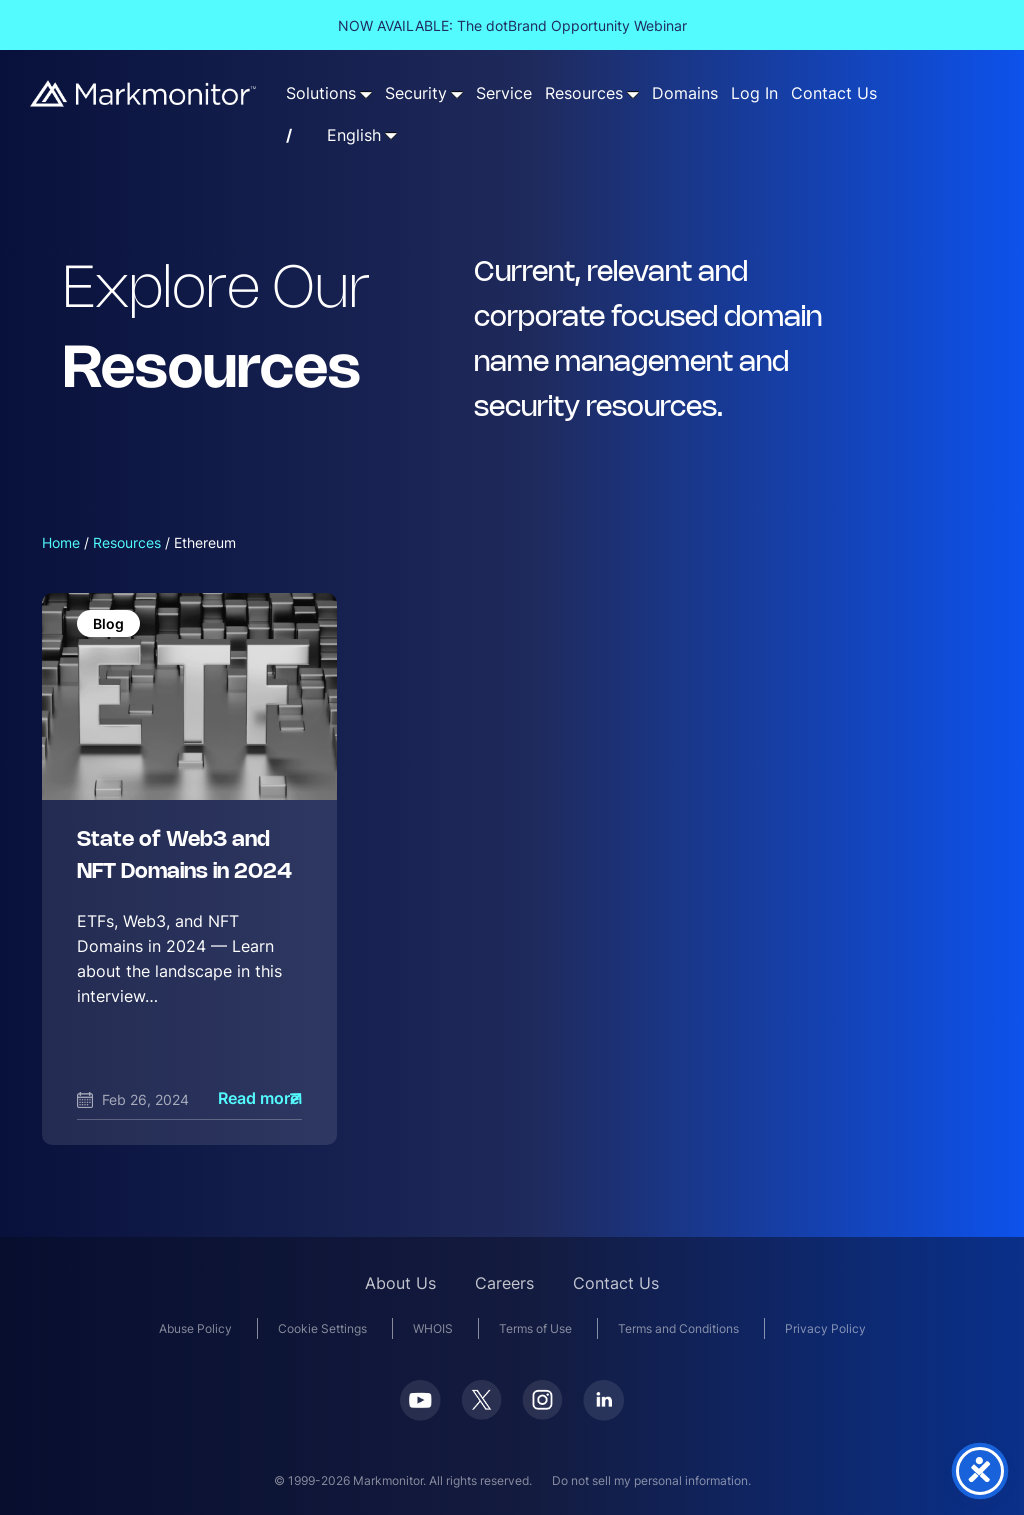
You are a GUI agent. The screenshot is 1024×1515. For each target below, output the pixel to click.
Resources (584, 93)
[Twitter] (481, 1406)
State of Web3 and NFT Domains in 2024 (184, 856)
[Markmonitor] (144, 92)
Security (416, 93)
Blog (108, 623)
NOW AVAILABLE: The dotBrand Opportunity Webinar (512, 25)
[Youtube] (420, 1406)
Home (61, 542)
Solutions (321, 93)
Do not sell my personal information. (651, 1480)
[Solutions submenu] (366, 94)
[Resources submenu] (633, 94)
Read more (258, 1098)
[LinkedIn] (603, 1406)
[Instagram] (542, 1406)
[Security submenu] (457, 94)
